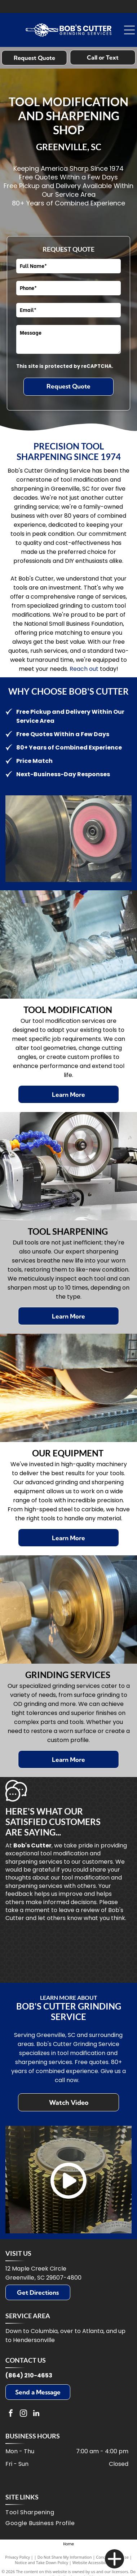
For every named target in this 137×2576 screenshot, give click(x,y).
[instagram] (23, 2414)
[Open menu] (129, 30)
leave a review (79, 1910)
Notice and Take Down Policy (41, 2562)
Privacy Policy (17, 2557)
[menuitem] (67, 2513)
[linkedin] (36, 2414)
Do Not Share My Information (64, 2557)
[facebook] (10, 2414)
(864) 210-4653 (28, 2375)
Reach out (84, 669)
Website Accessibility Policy (97, 2562)
